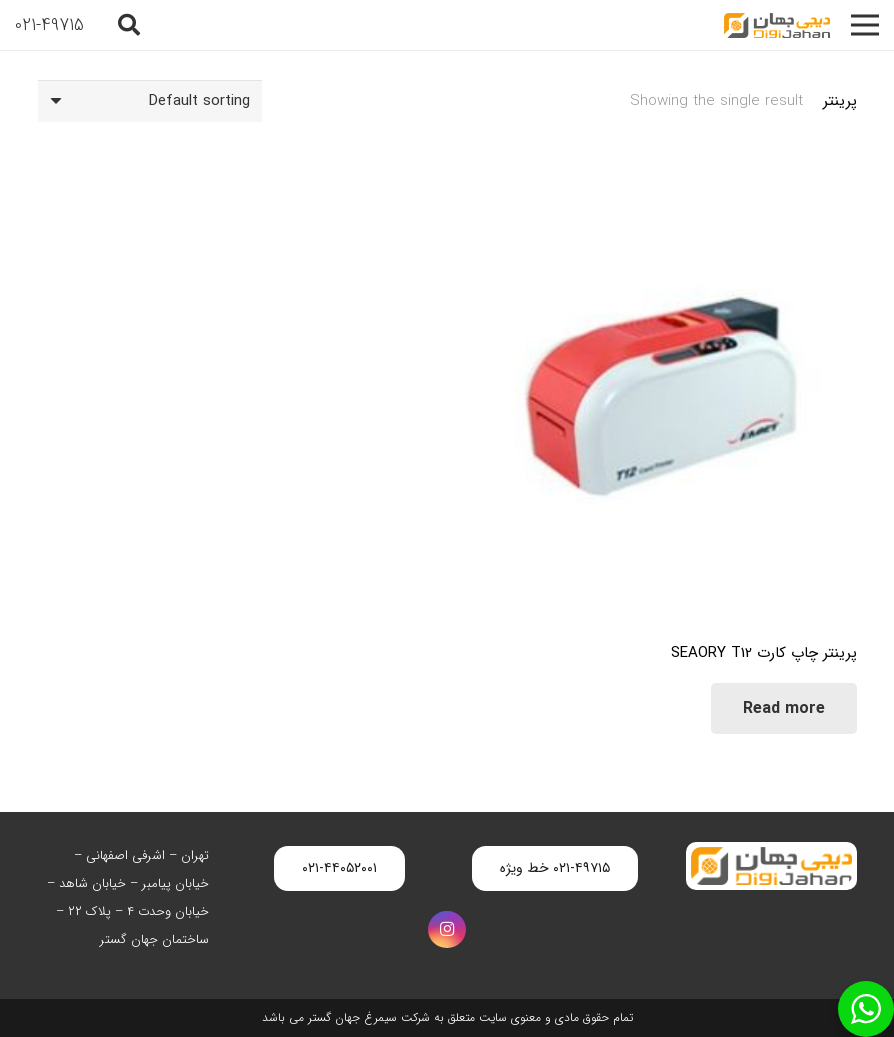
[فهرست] (865, 25)
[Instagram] (447, 930)
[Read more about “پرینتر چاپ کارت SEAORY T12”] (784, 708)
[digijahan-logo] (777, 25)
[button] (129, 25)
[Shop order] (150, 101)
